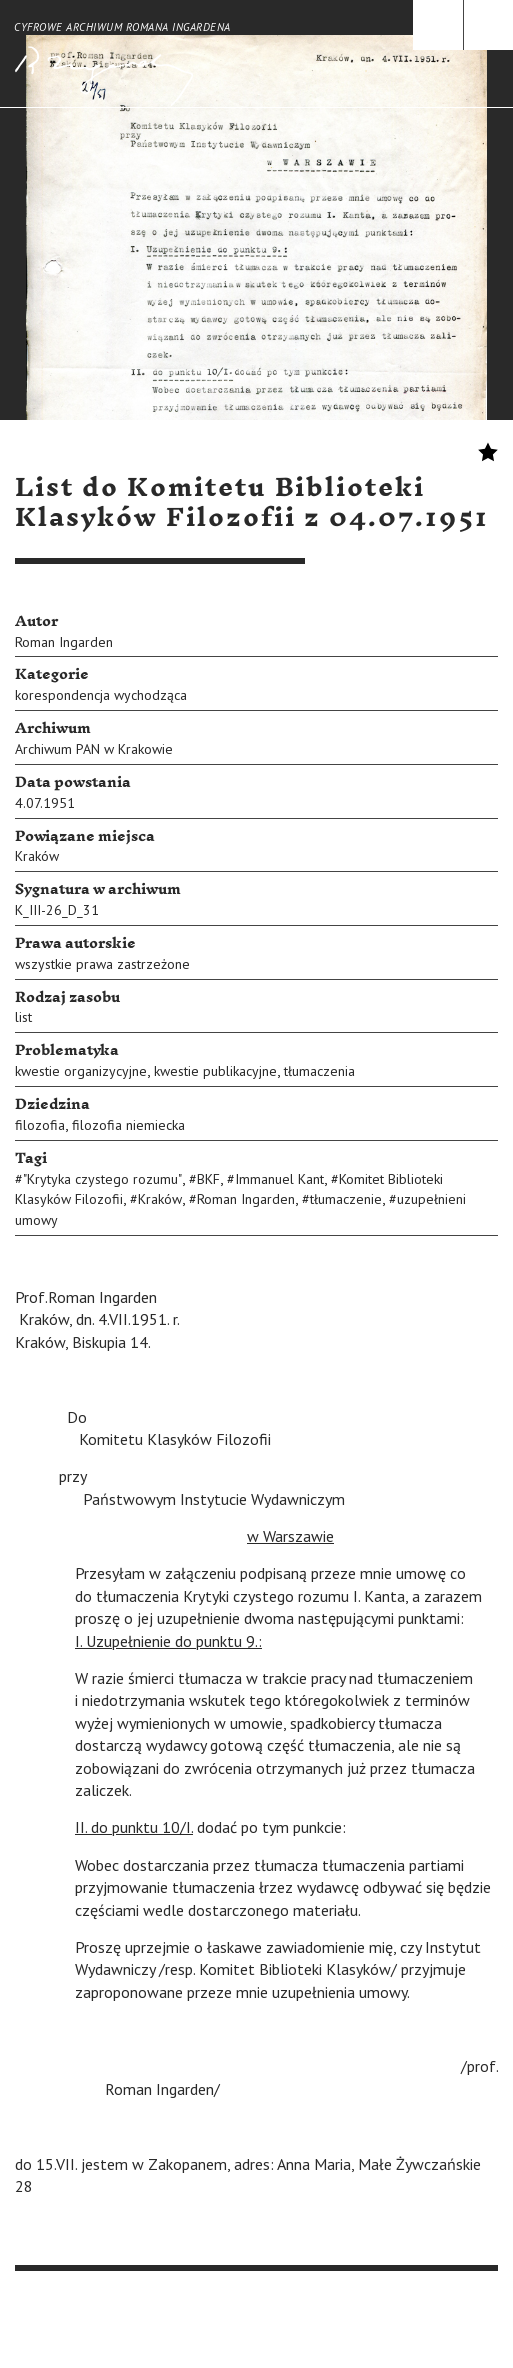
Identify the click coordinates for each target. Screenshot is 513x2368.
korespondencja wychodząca (101, 695)
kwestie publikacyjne (215, 1071)
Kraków (37, 856)
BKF (208, 1179)
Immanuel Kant (279, 1179)
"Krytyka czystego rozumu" (102, 1179)
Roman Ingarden (64, 642)
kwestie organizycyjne (81, 1071)
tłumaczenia (319, 1071)
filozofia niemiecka (128, 1125)
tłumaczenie (346, 1199)
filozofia (40, 1125)
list (23, 1017)
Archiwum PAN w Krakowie (94, 749)
